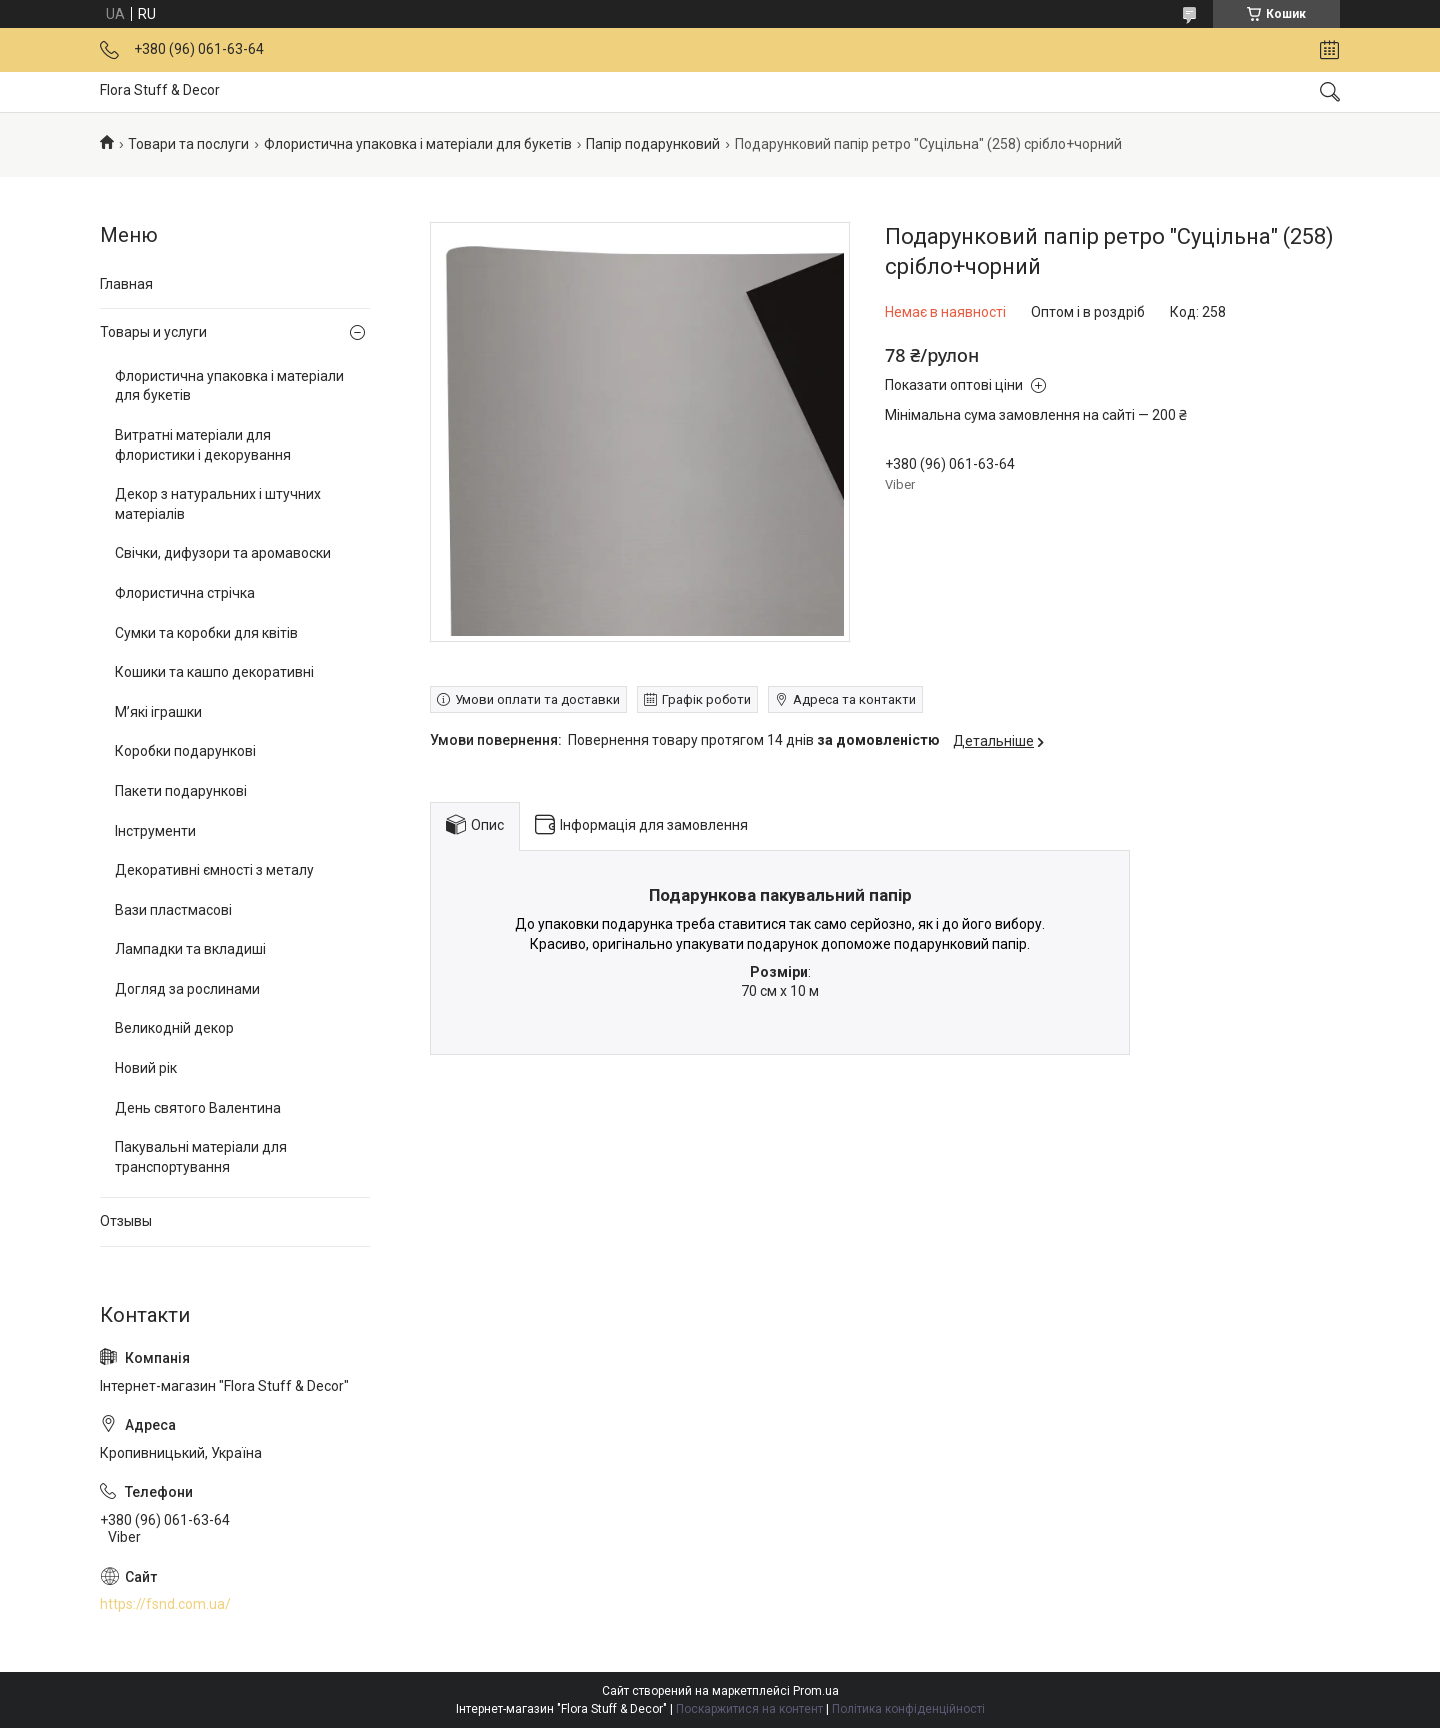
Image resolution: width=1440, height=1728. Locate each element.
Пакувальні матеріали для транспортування (201, 1157)
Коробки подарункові (185, 751)
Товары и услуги (153, 332)
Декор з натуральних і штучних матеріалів (218, 504)
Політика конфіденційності (908, 1709)
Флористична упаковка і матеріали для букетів (418, 144)
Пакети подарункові (181, 791)
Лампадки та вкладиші (190, 949)
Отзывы (126, 1221)
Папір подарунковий (653, 144)
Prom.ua (816, 1691)
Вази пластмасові (173, 910)
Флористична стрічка (185, 593)
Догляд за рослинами (187, 989)
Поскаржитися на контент (749, 1709)
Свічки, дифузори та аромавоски (223, 553)
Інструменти (155, 831)
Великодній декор (174, 1028)
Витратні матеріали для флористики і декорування (203, 445)
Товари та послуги (188, 144)
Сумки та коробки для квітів (206, 633)
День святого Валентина (198, 1108)
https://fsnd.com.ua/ (165, 1604)
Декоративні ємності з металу (214, 870)
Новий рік (146, 1068)
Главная (126, 284)
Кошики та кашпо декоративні (214, 672)
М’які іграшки (158, 712)
